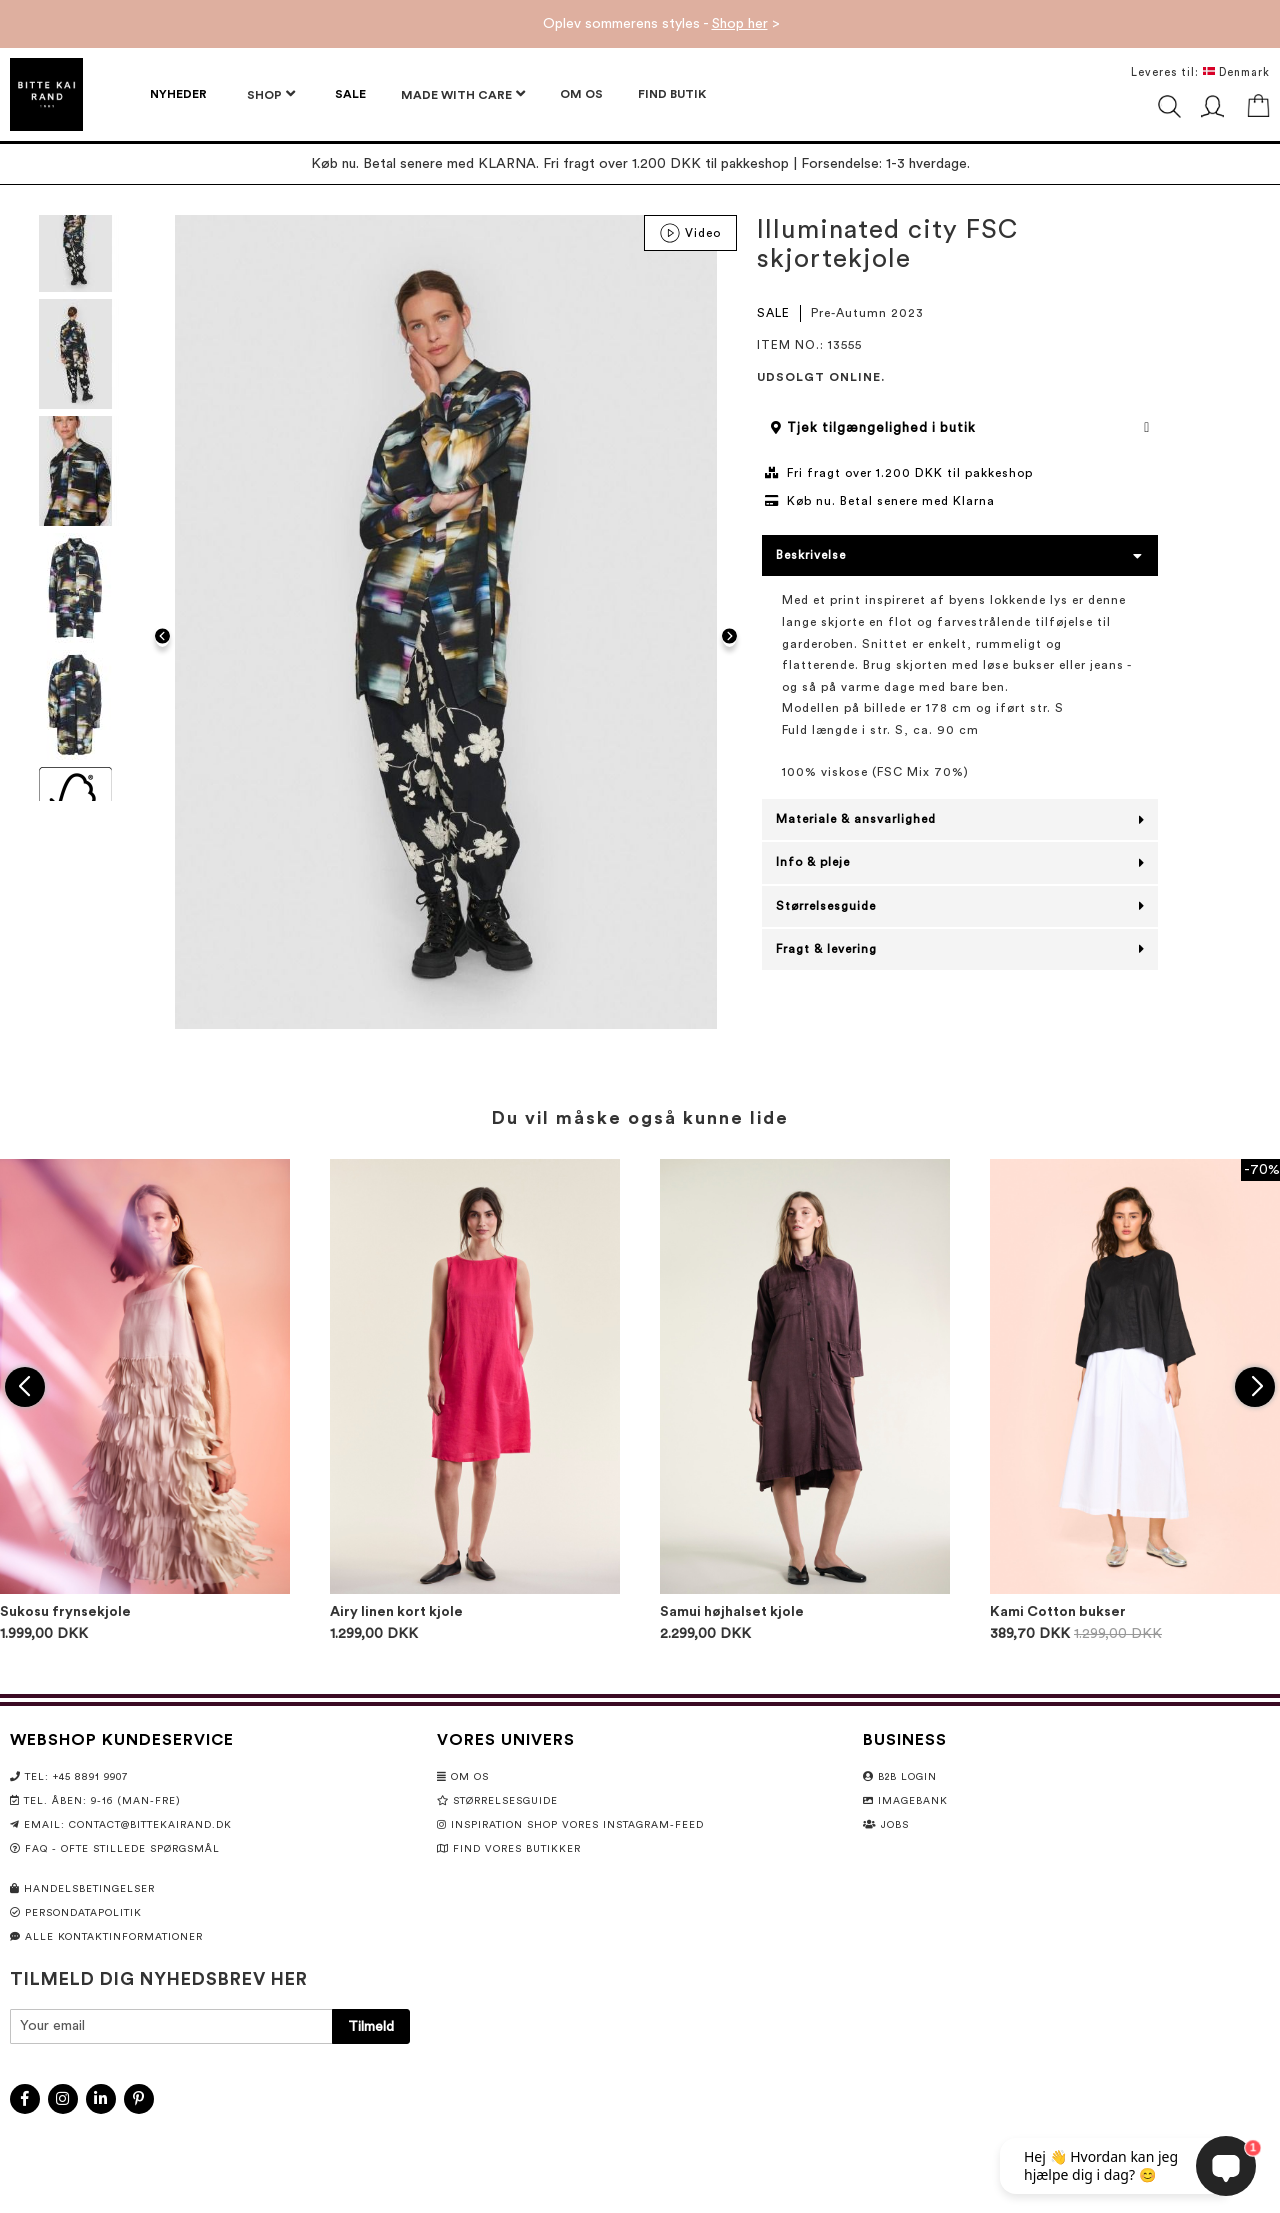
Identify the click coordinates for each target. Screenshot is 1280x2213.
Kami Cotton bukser (1058, 1612)
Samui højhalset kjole (732, 1612)
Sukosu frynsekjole (65, 1612)
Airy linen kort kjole (396, 1612)
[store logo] (46, 94)
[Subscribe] (371, 2026)
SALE (773, 313)
